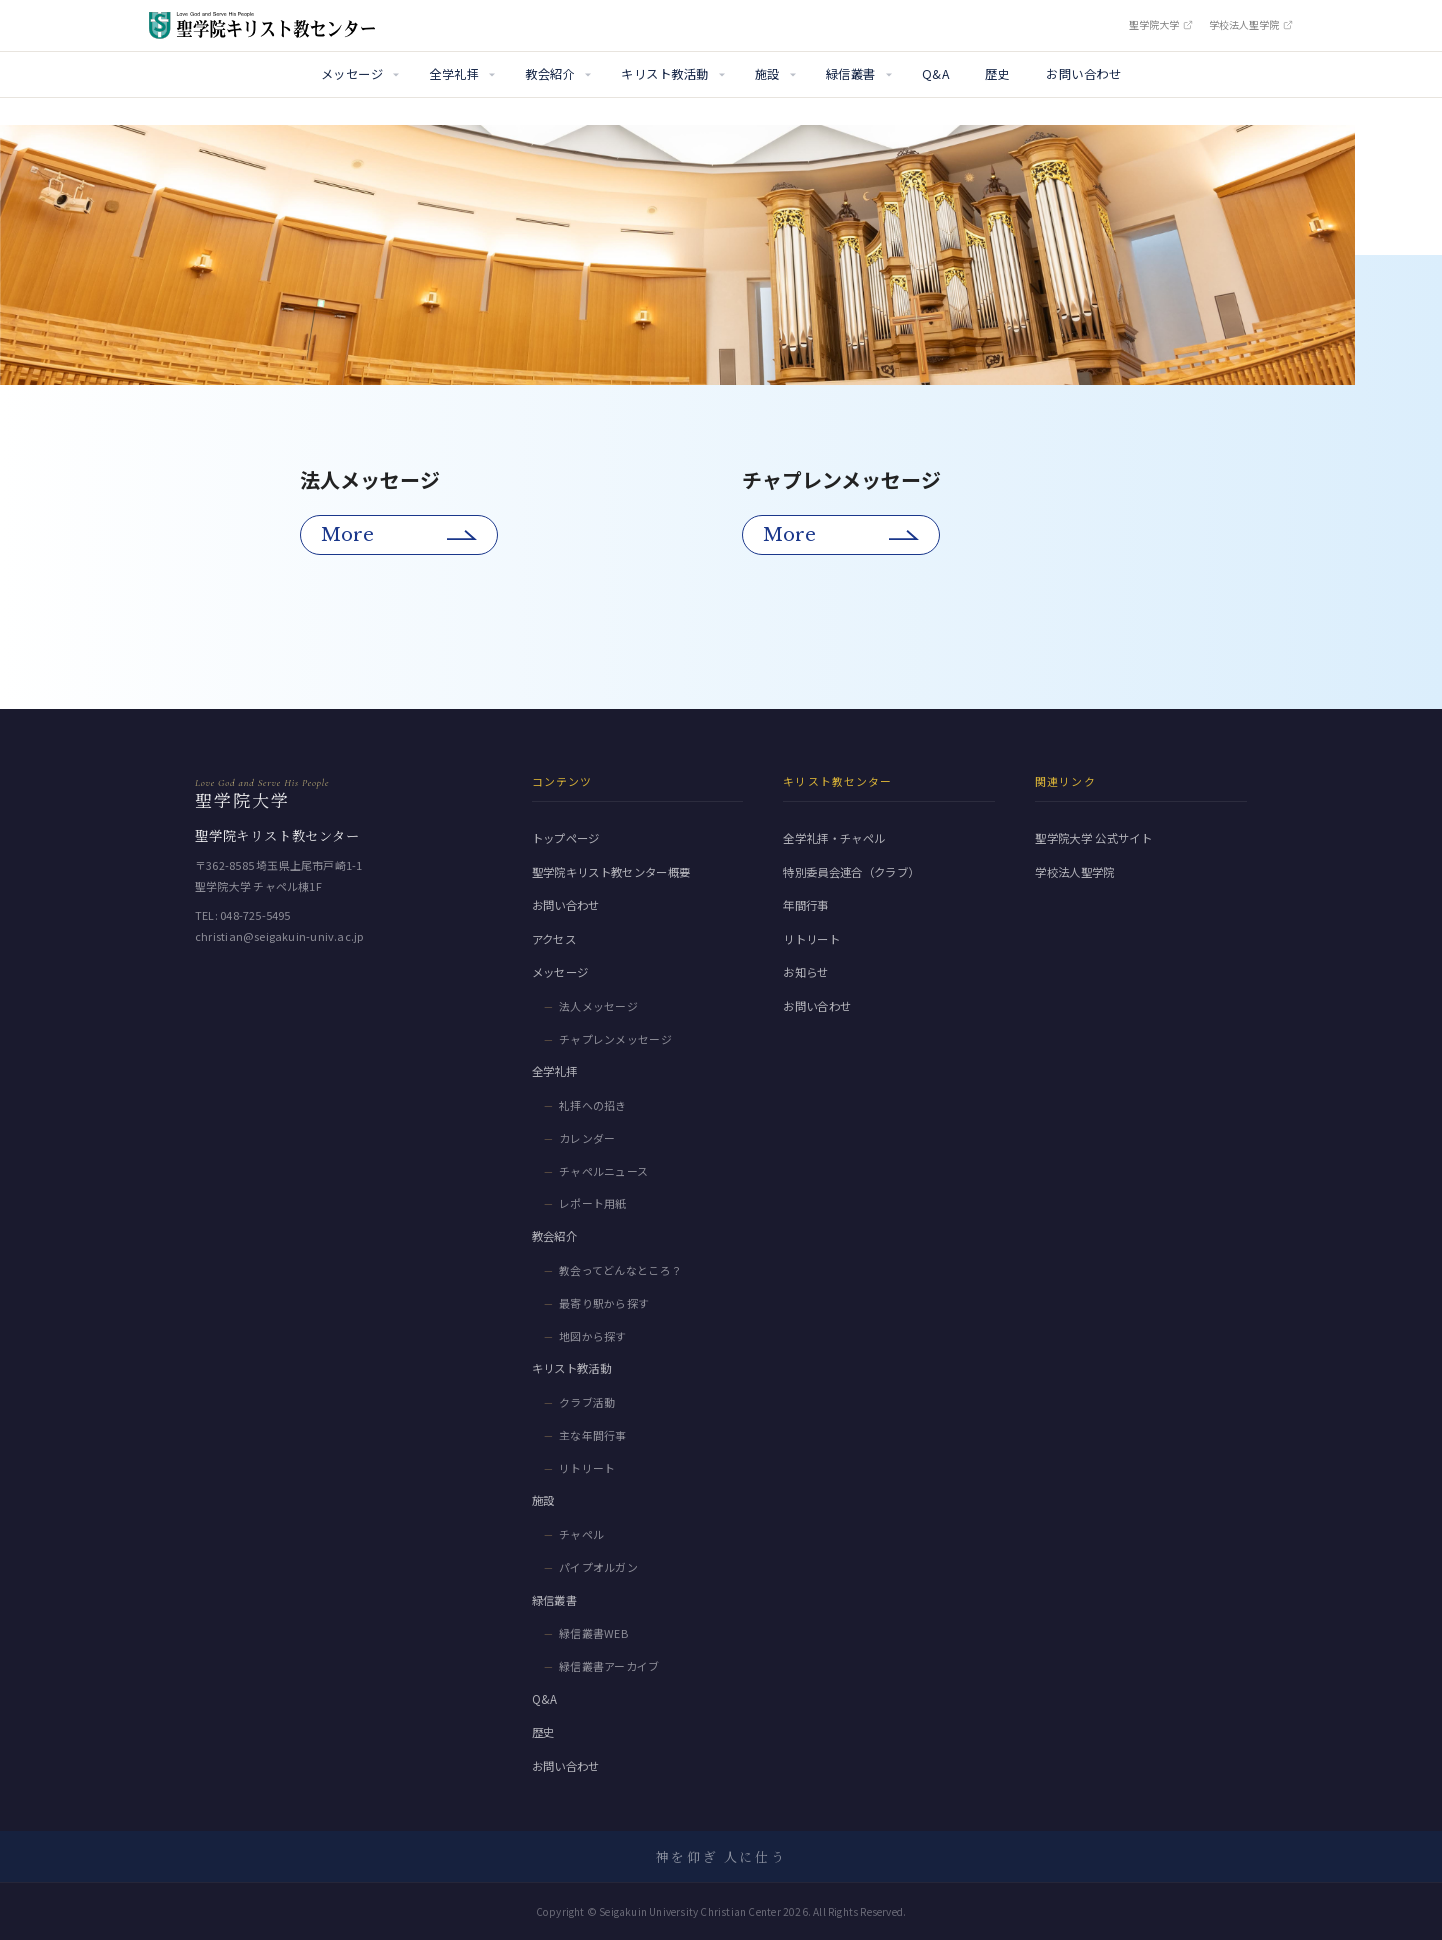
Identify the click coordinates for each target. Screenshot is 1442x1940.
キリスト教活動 (664, 74)
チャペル (581, 1534)
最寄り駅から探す (604, 1303)
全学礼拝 (454, 74)
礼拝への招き (593, 1105)
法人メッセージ (598, 1006)
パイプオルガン (598, 1567)
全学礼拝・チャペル (834, 838)
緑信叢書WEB (593, 1633)
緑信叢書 (851, 74)
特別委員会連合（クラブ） (851, 872)
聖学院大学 (1161, 25)
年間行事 (805, 905)
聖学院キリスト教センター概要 (611, 872)
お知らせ (805, 972)
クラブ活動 (587, 1402)
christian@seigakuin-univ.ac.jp (279, 936)
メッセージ (352, 74)
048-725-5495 (255, 915)
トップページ (566, 838)
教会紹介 (550, 74)
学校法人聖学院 (1251, 25)
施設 (767, 74)
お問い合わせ (1083, 74)
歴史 (997, 74)
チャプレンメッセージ (615, 1039)
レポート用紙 (593, 1203)
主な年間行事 (593, 1435)
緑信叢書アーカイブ (609, 1666)
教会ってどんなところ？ (621, 1270)
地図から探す (593, 1336)
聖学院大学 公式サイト (1093, 838)
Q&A (935, 74)
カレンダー (587, 1138)
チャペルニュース (604, 1171)
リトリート (587, 1468)
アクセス (554, 939)
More (347, 535)
